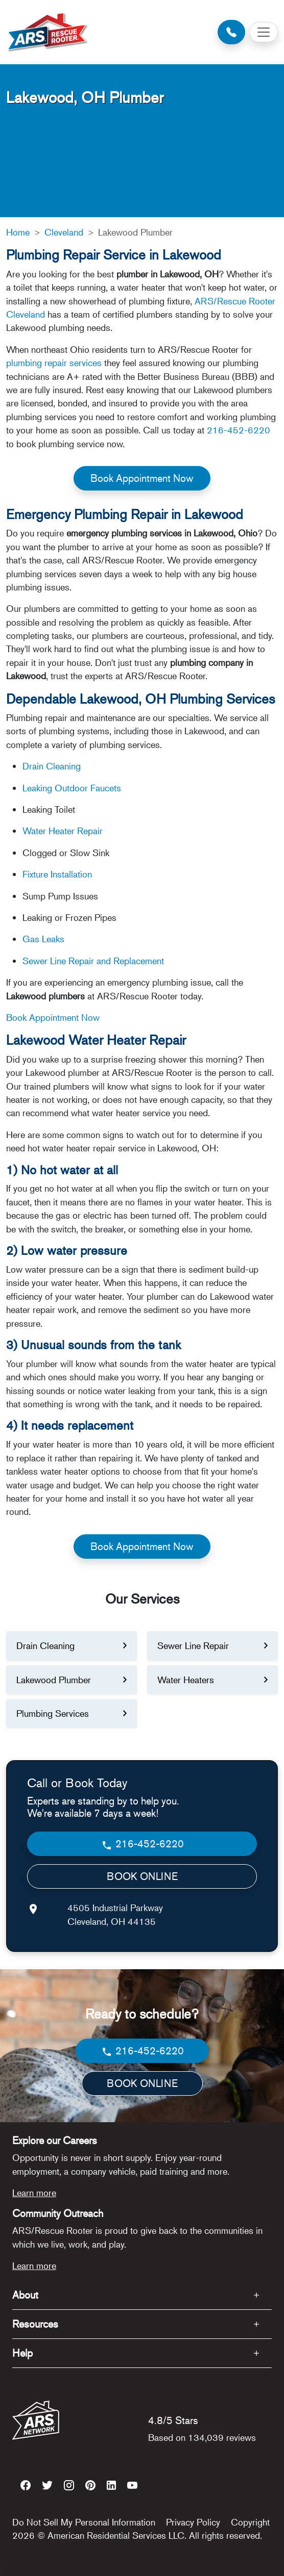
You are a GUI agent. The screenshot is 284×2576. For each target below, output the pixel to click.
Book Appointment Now (142, 478)
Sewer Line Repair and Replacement (93, 960)
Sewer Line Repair (193, 1645)
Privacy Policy (193, 2522)
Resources (35, 2323)
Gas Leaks (43, 938)
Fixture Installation (57, 874)
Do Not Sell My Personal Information (83, 2522)
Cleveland (63, 232)
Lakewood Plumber (53, 1679)
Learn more (34, 2192)
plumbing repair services (54, 362)
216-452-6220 (238, 429)
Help (22, 2353)
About (25, 2294)
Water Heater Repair (62, 830)
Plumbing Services (52, 1713)
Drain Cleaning (51, 765)
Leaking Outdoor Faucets (71, 787)
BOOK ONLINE (142, 1876)
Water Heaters (185, 1679)
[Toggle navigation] (263, 32)
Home (18, 232)
